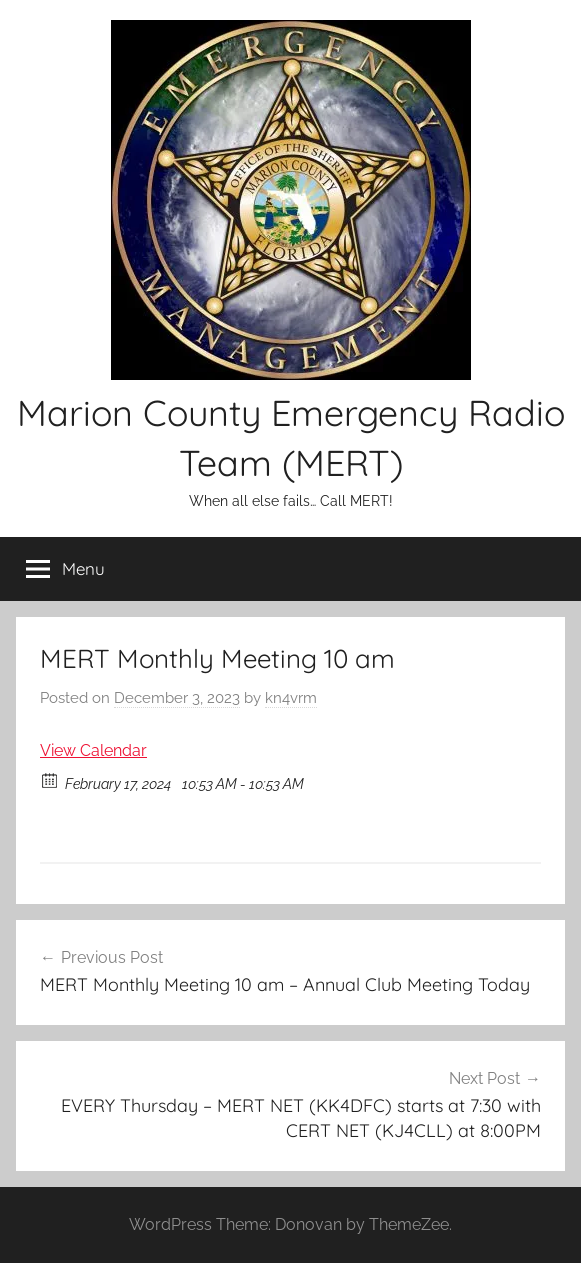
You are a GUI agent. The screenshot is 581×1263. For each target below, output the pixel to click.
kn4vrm (291, 698)
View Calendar (93, 750)
